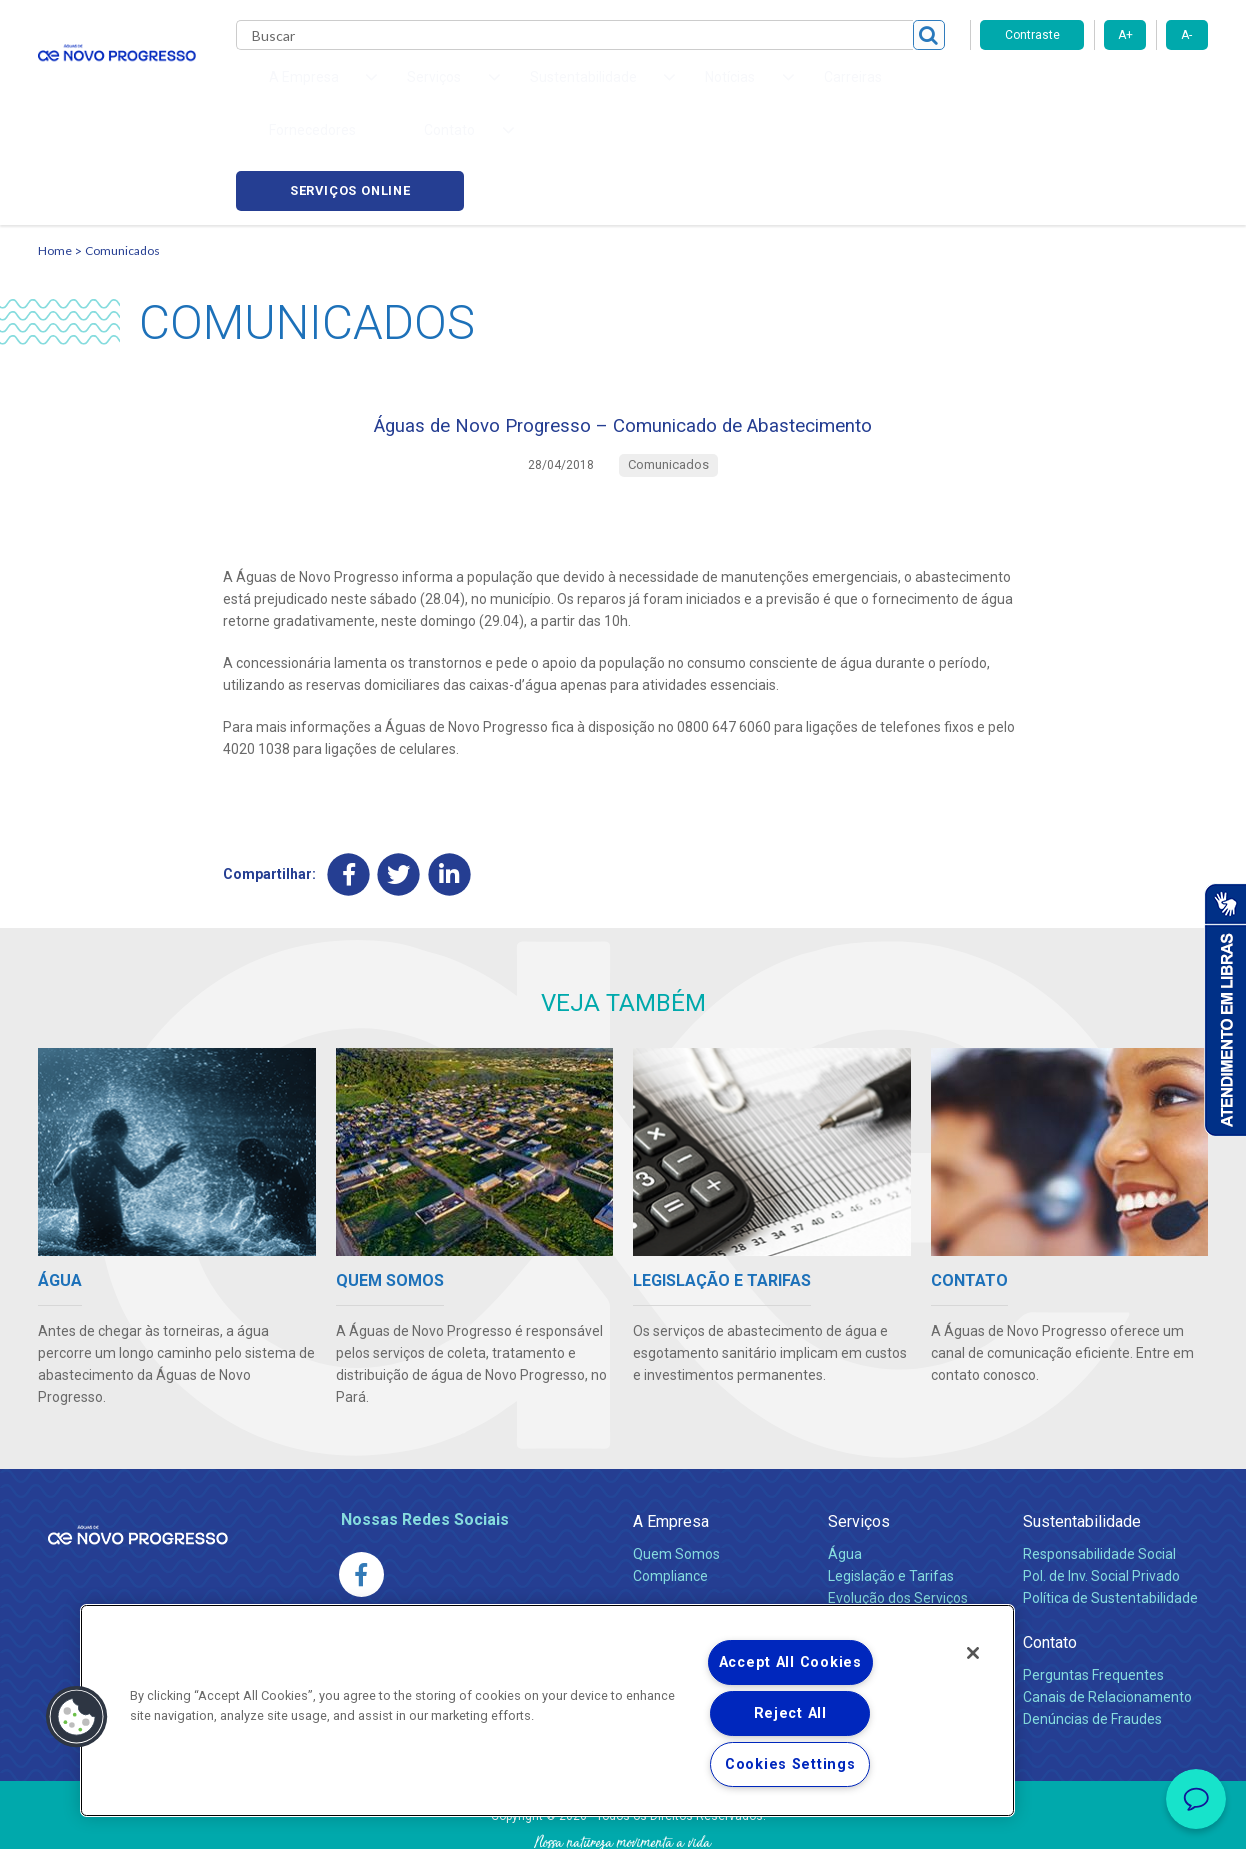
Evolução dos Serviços (898, 1516)
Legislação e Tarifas (891, 1494)
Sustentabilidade (1082, 1439)
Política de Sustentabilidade (1110, 1516)
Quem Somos (676, 1472)
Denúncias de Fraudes (1092, 1637)
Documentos (868, 1538)
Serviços (859, 1439)
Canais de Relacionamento (1107, 1615)
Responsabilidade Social (1099, 1472)
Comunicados (122, 155)
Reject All (790, 1713)
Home (55, 155)
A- (1186, 35)
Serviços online (1094, 90)
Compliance (670, 1494)
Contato (1050, 1560)
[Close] (973, 1653)
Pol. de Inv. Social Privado (1101, 1494)
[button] (77, 1717)
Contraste (1032, 35)
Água (845, 1472)
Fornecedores (784, 90)
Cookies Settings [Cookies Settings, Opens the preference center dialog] (790, 1764)
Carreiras (682, 90)
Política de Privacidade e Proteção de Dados (623, 1819)
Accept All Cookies (790, 1662)
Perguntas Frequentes (1093, 1593)
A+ (1125, 35)
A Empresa (671, 1439)
